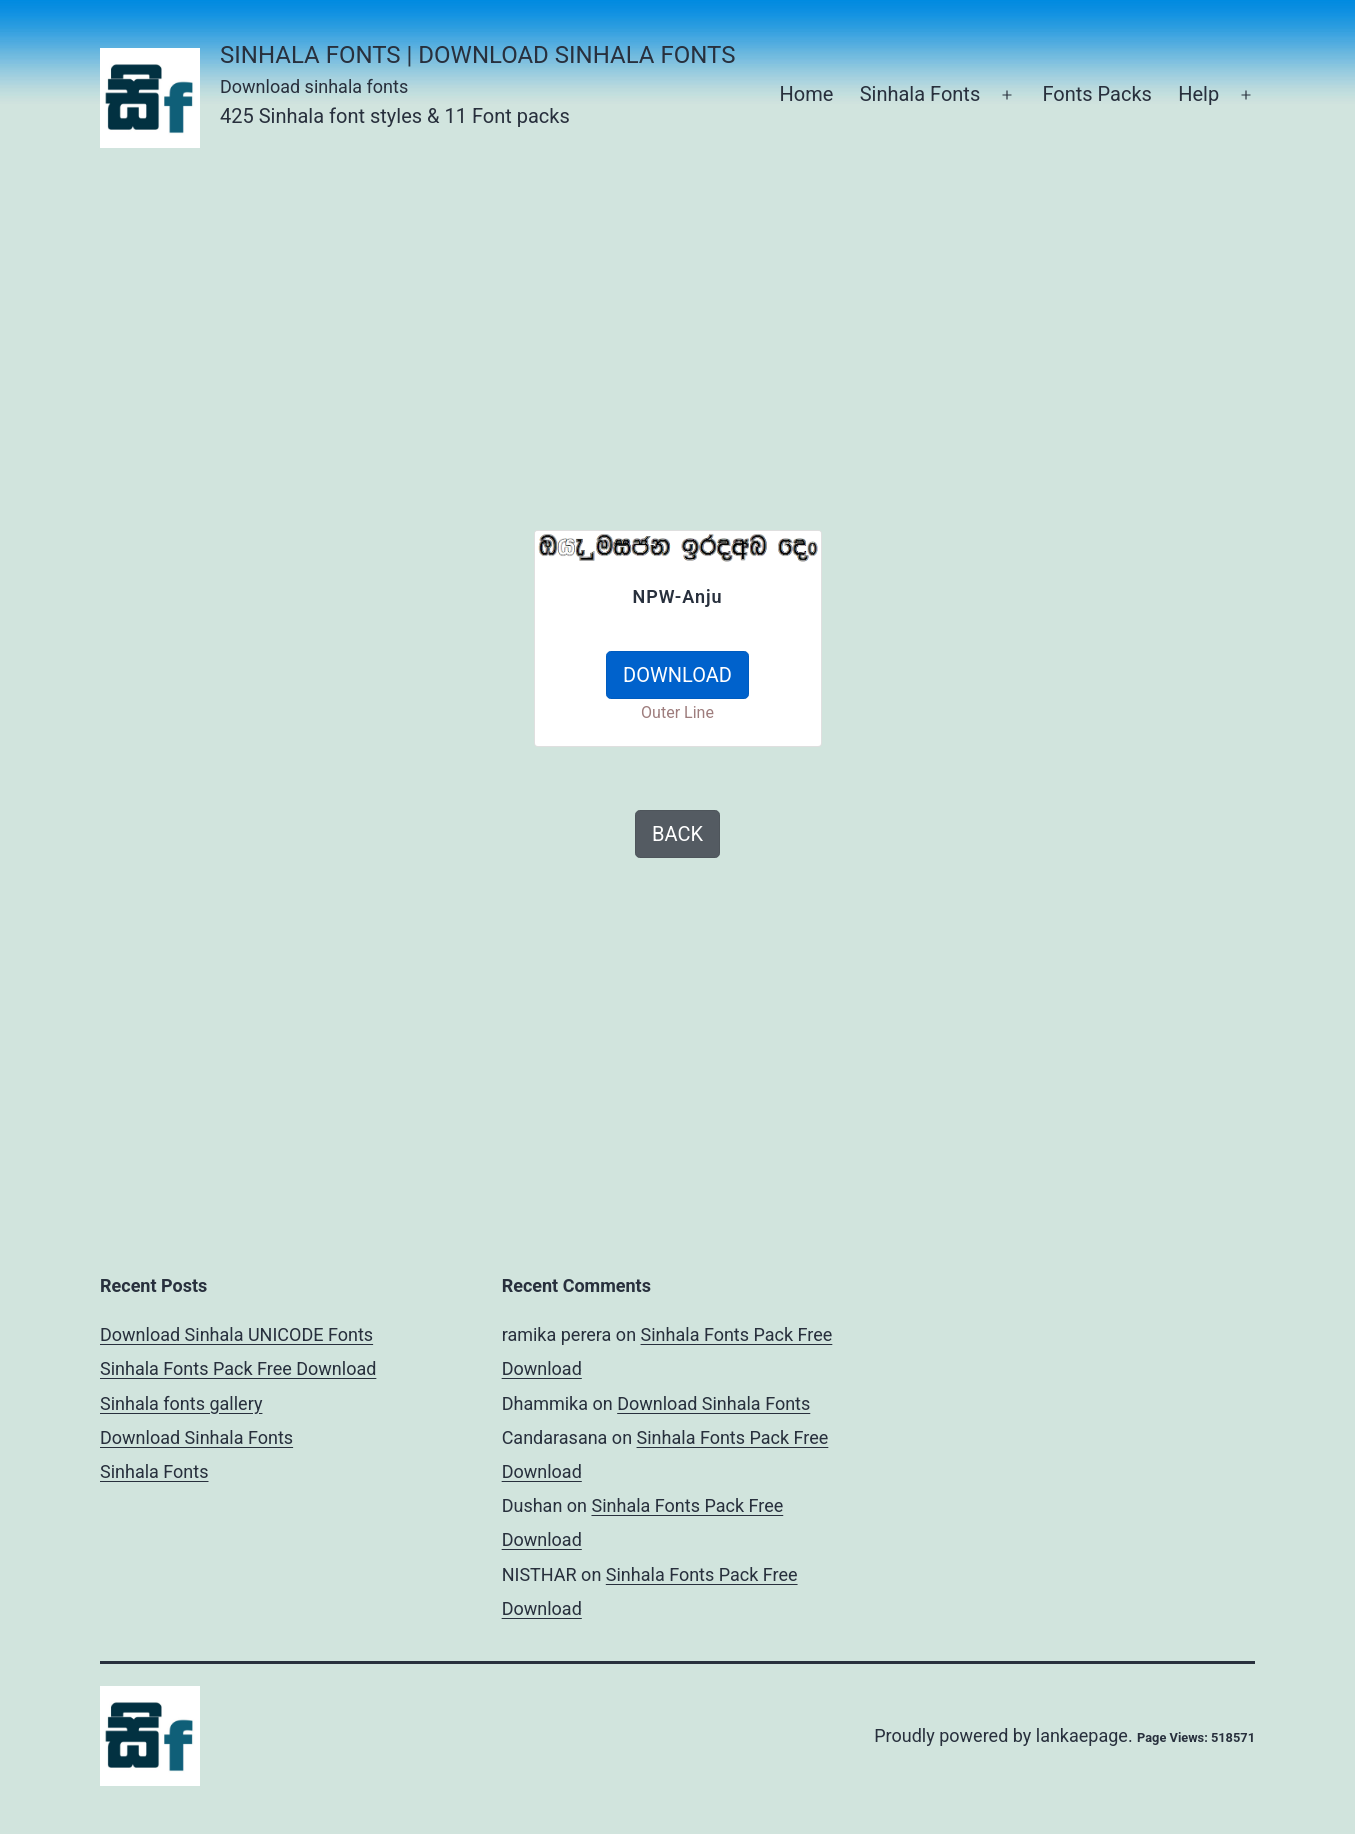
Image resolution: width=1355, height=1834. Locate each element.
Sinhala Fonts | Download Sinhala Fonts (477, 55)
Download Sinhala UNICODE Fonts (236, 1334)
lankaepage (1082, 1735)
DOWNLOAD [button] (677, 675)
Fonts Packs (1096, 94)
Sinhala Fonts (920, 94)
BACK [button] (677, 834)
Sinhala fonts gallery (181, 1403)
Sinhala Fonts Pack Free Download (238, 1368)
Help (1198, 94)
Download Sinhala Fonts (196, 1437)
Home (806, 94)
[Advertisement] (700, 320)
